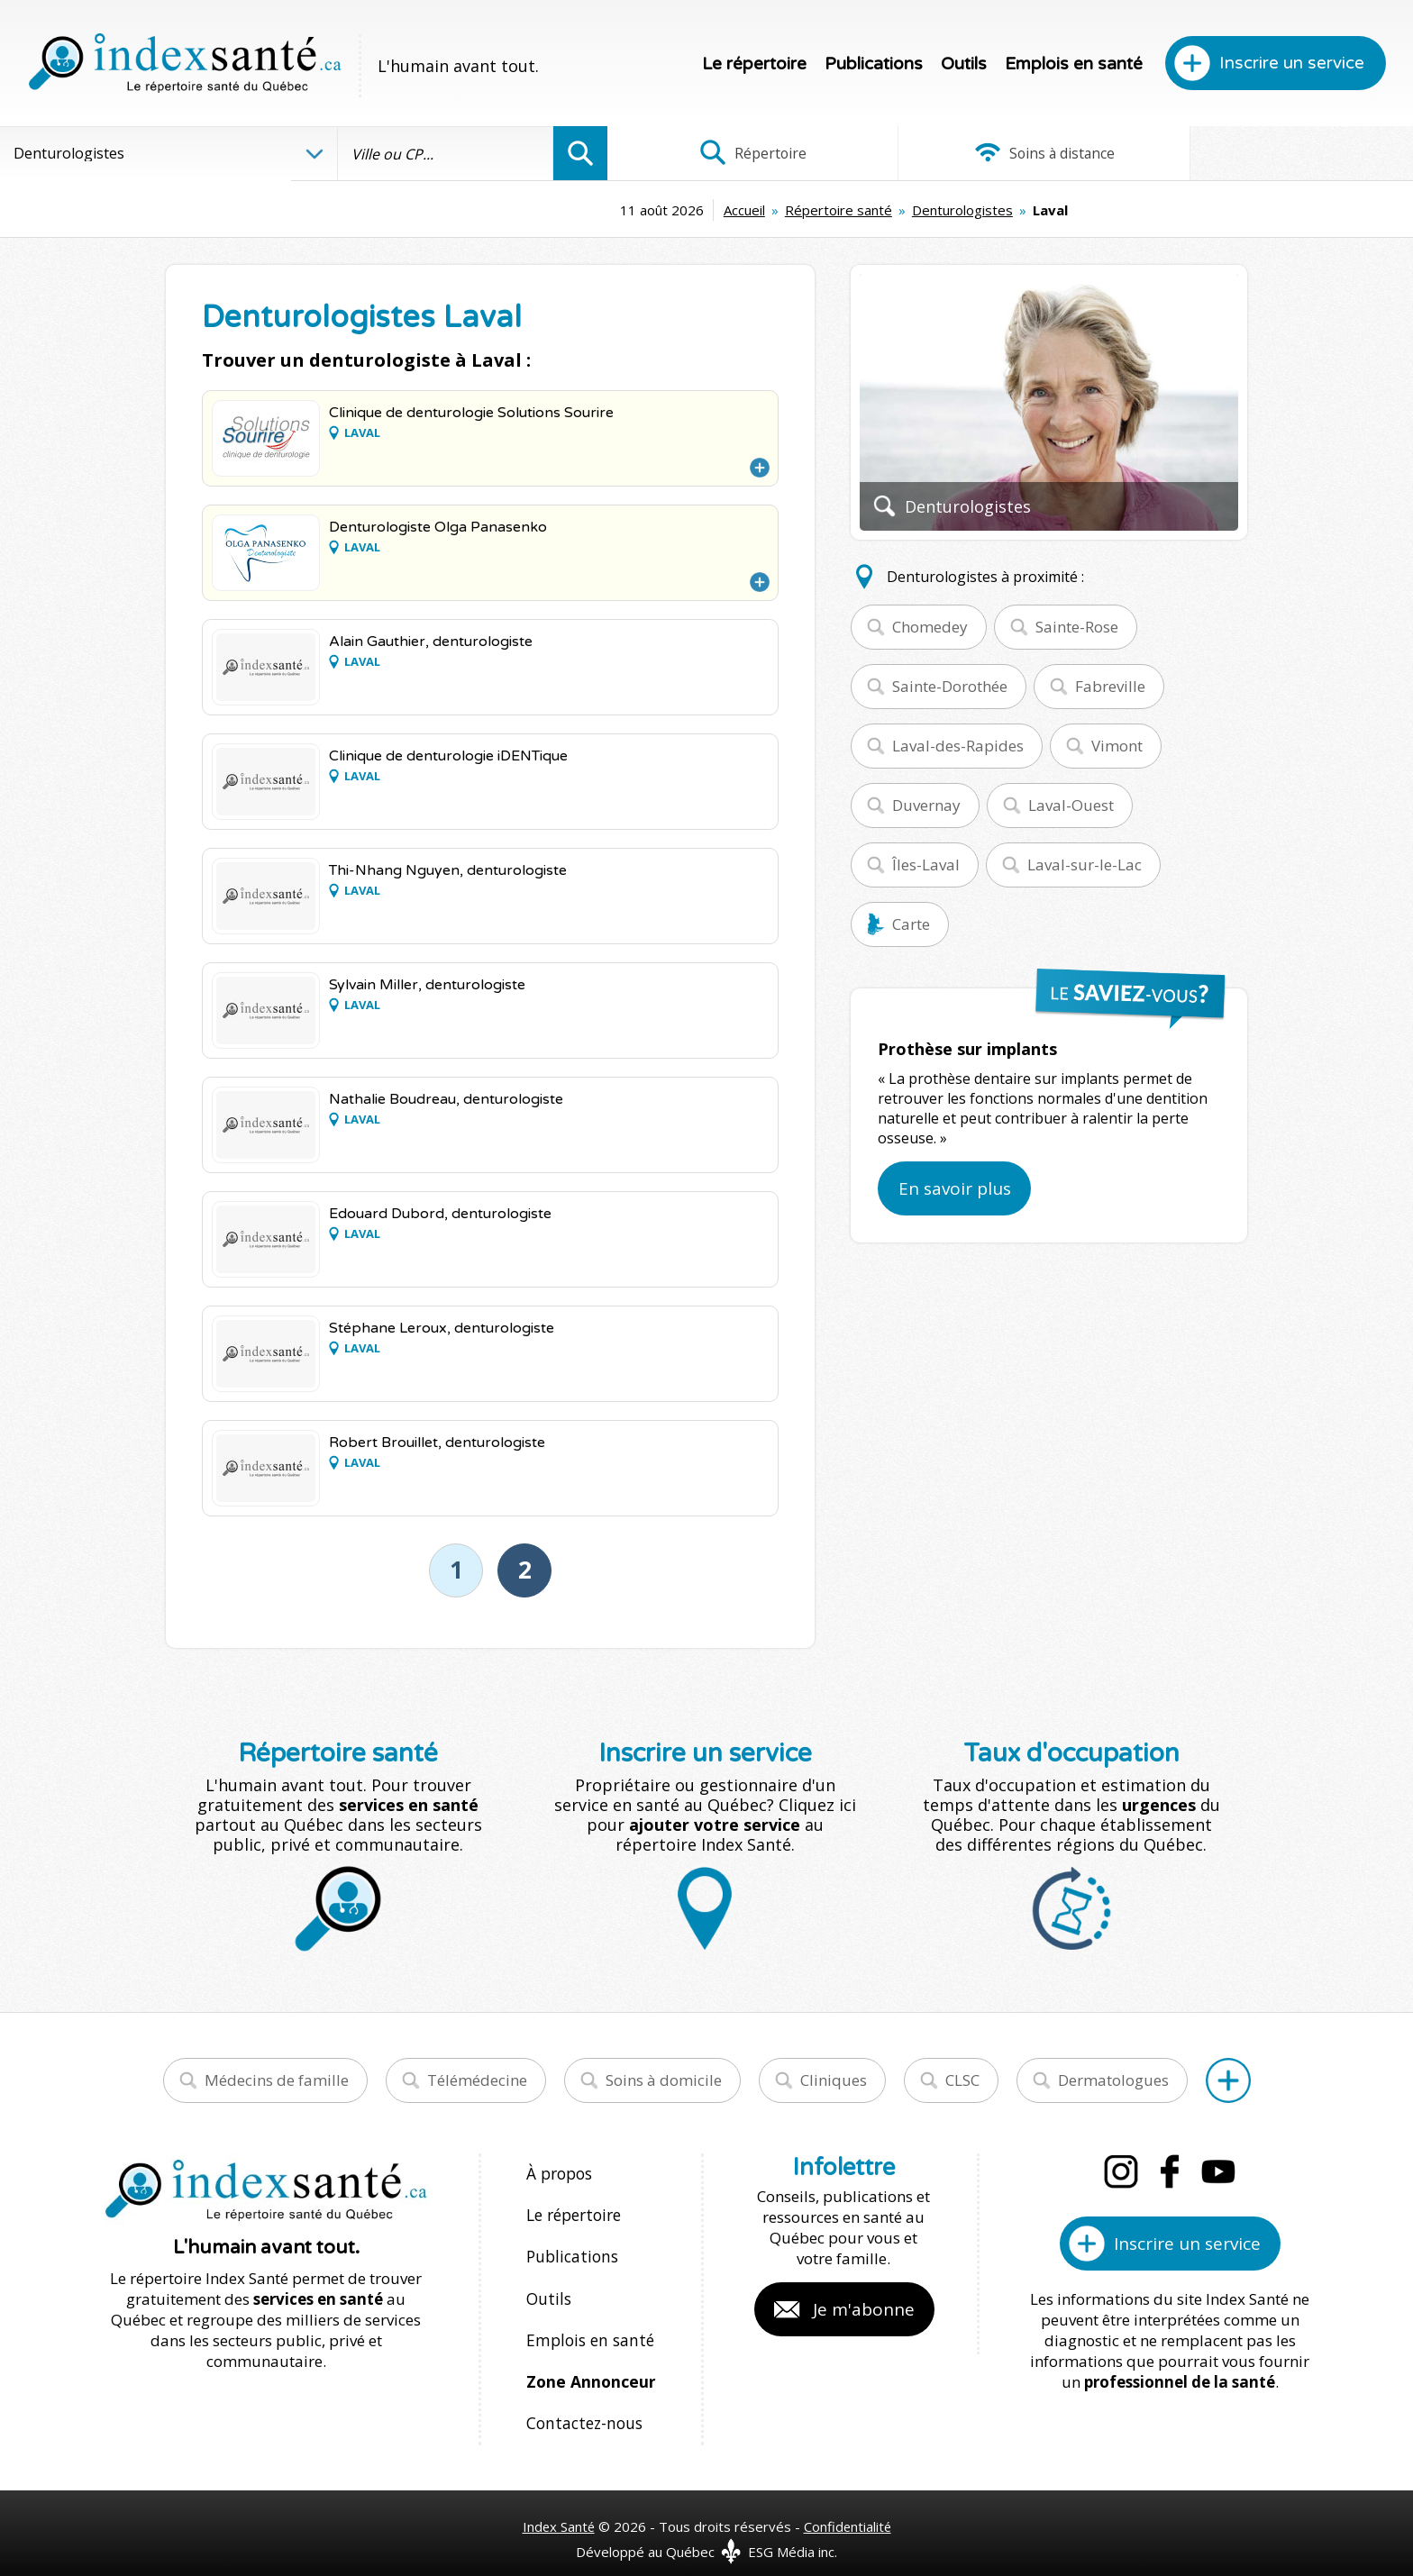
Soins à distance (1009, 153)
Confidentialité (848, 2506)
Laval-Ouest (1071, 805)
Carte (911, 924)
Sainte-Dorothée (949, 686)
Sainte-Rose (1076, 626)
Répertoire (742, 153)
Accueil (607, 210)
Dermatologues (1113, 2080)
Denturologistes (825, 210)
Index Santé (558, 2506)
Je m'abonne (864, 2309)
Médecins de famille (277, 2080)
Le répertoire (754, 64)
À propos (558, 2172)
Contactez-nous (581, 2405)
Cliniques (833, 2080)
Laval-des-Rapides (958, 745)
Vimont (1117, 745)
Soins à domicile (664, 2080)
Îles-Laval (926, 864)
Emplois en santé (1074, 64)
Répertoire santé (701, 210)
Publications (874, 64)
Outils (964, 64)
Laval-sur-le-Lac (1084, 864)
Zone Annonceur (589, 2366)
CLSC (962, 2080)
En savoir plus (954, 1188)
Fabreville (1110, 686)
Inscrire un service (1291, 63)
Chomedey (930, 626)
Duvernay (926, 805)
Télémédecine (477, 2080)
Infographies (1279, 153)
